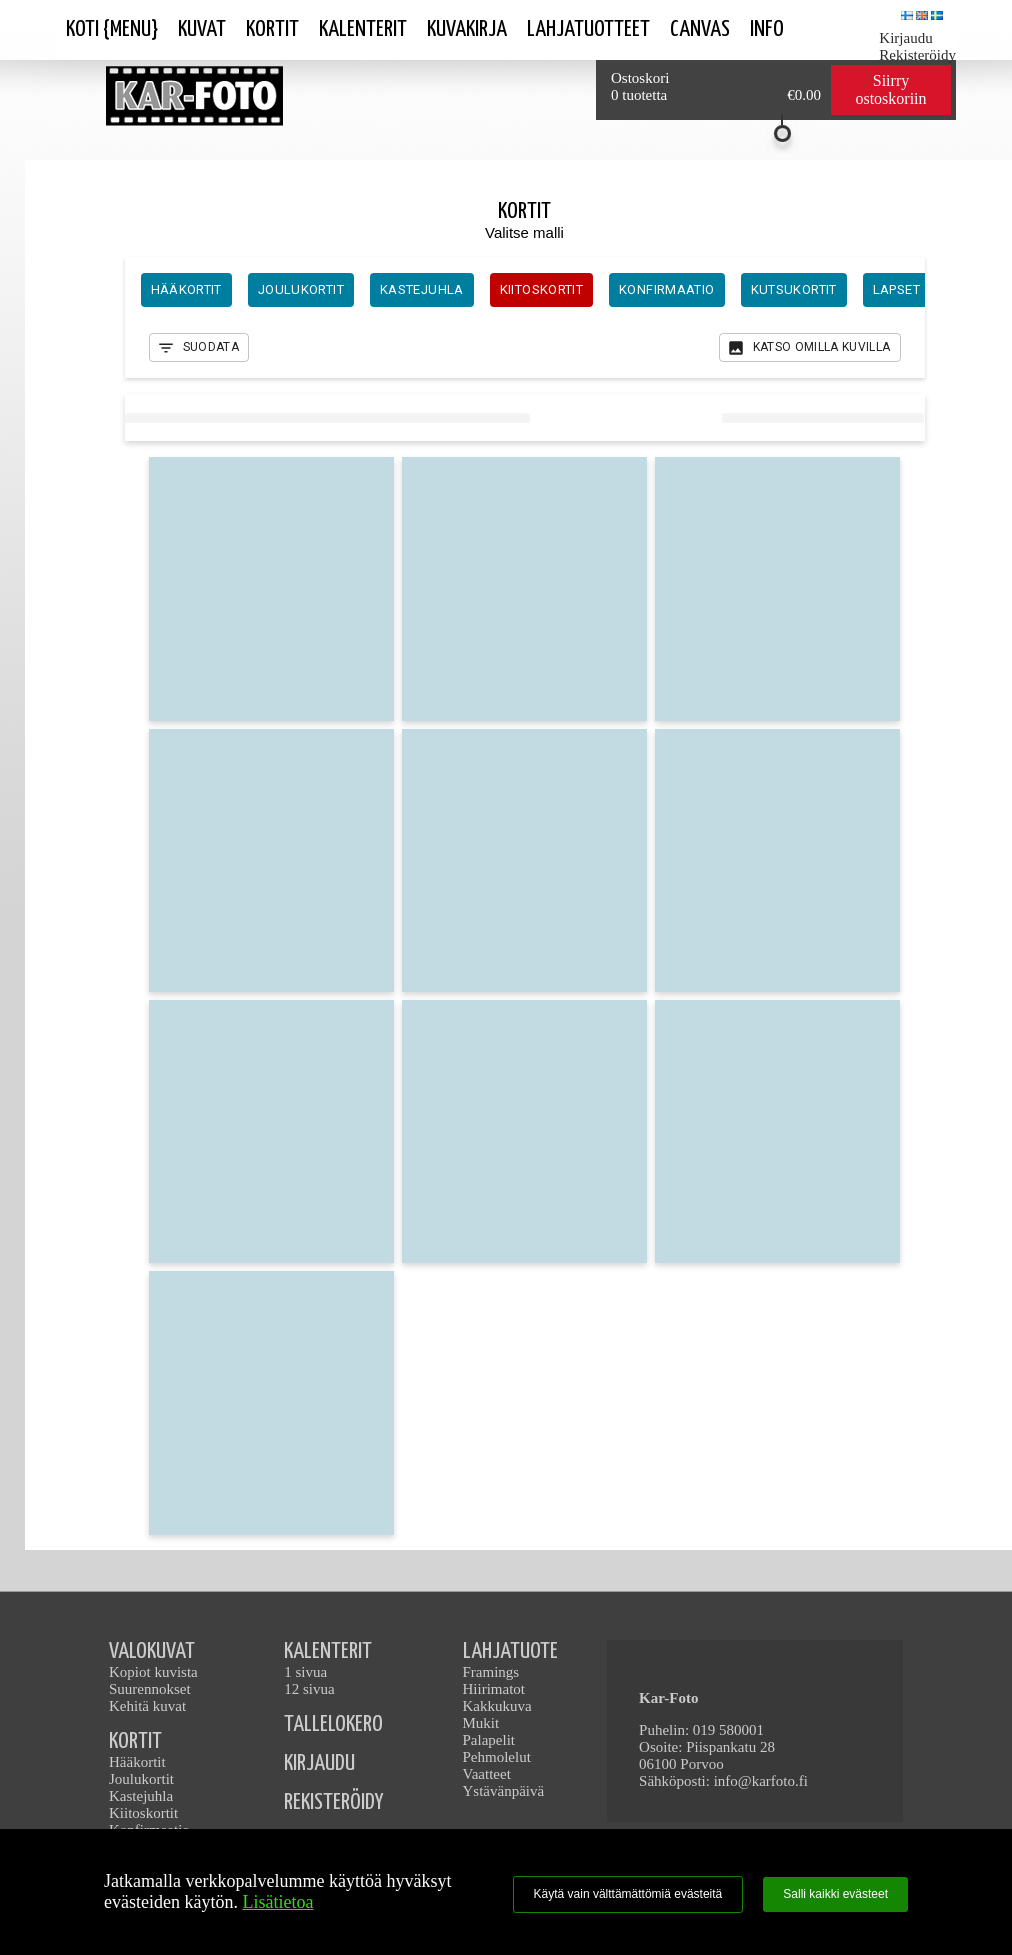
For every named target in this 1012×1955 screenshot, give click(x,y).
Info (767, 29)
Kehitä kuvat (147, 1706)
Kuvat (202, 29)
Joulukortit (141, 1779)
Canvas (700, 29)
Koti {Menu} (112, 29)
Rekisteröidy (917, 55)
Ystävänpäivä (504, 1791)
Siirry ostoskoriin (890, 89)
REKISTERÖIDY (333, 1802)
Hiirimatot (494, 1689)
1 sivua (305, 1672)
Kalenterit (363, 29)
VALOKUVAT (152, 1651)
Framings (491, 1672)
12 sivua (309, 1689)
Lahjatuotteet (588, 29)
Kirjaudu (905, 38)
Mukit (481, 1723)
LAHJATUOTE (510, 1651)
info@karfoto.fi (761, 1781)
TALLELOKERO (333, 1724)
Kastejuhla (141, 1796)
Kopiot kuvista (153, 1672)
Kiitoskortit (143, 1813)
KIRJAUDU (319, 1763)
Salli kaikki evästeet (835, 1894)
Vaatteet (487, 1774)
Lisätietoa (277, 1902)
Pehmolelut (497, 1757)
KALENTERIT (328, 1651)
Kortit (272, 29)
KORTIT (135, 1741)
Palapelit (489, 1740)
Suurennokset (150, 1689)
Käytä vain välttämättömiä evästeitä (628, 1894)
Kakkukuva (497, 1706)
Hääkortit (137, 1762)
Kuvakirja (467, 29)
